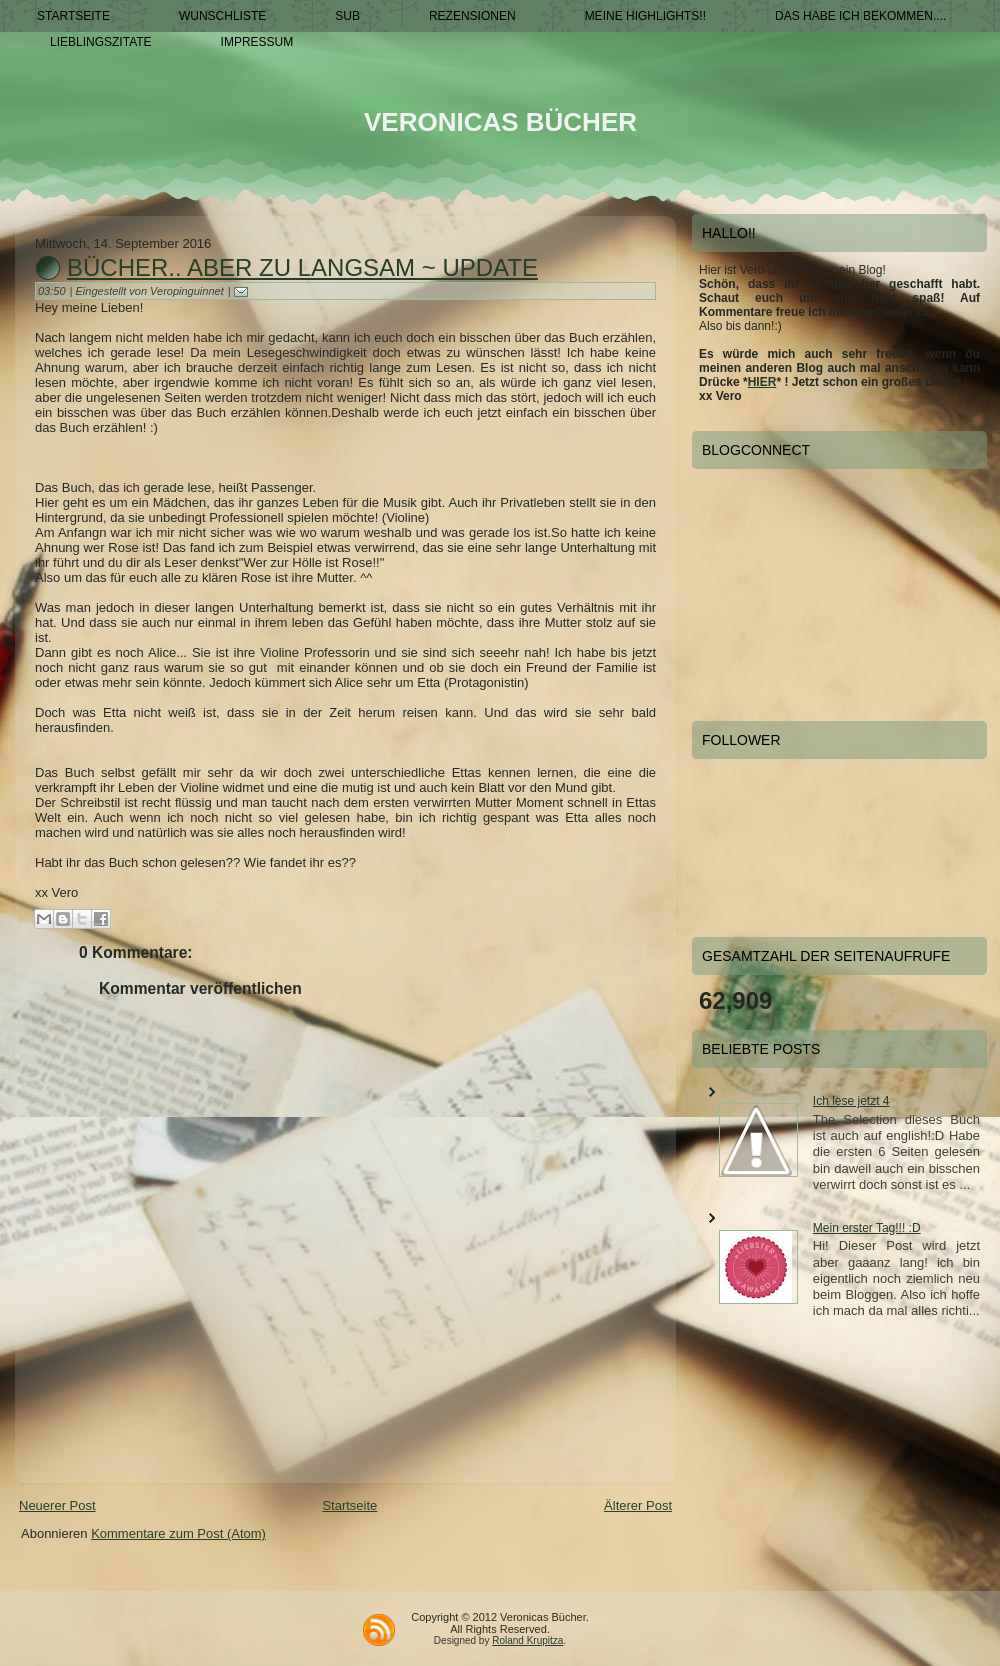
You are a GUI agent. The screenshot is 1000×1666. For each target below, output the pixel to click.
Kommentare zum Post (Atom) (178, 1533)
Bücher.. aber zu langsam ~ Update (302, 267)
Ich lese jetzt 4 (851, 1101)
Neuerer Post (57, 1505)
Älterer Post (638, 1505)
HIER (762, 382)
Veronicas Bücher (500, 122)
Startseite (349, 1505)
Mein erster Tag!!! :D (867, 1228)
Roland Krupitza (527, 1640)
